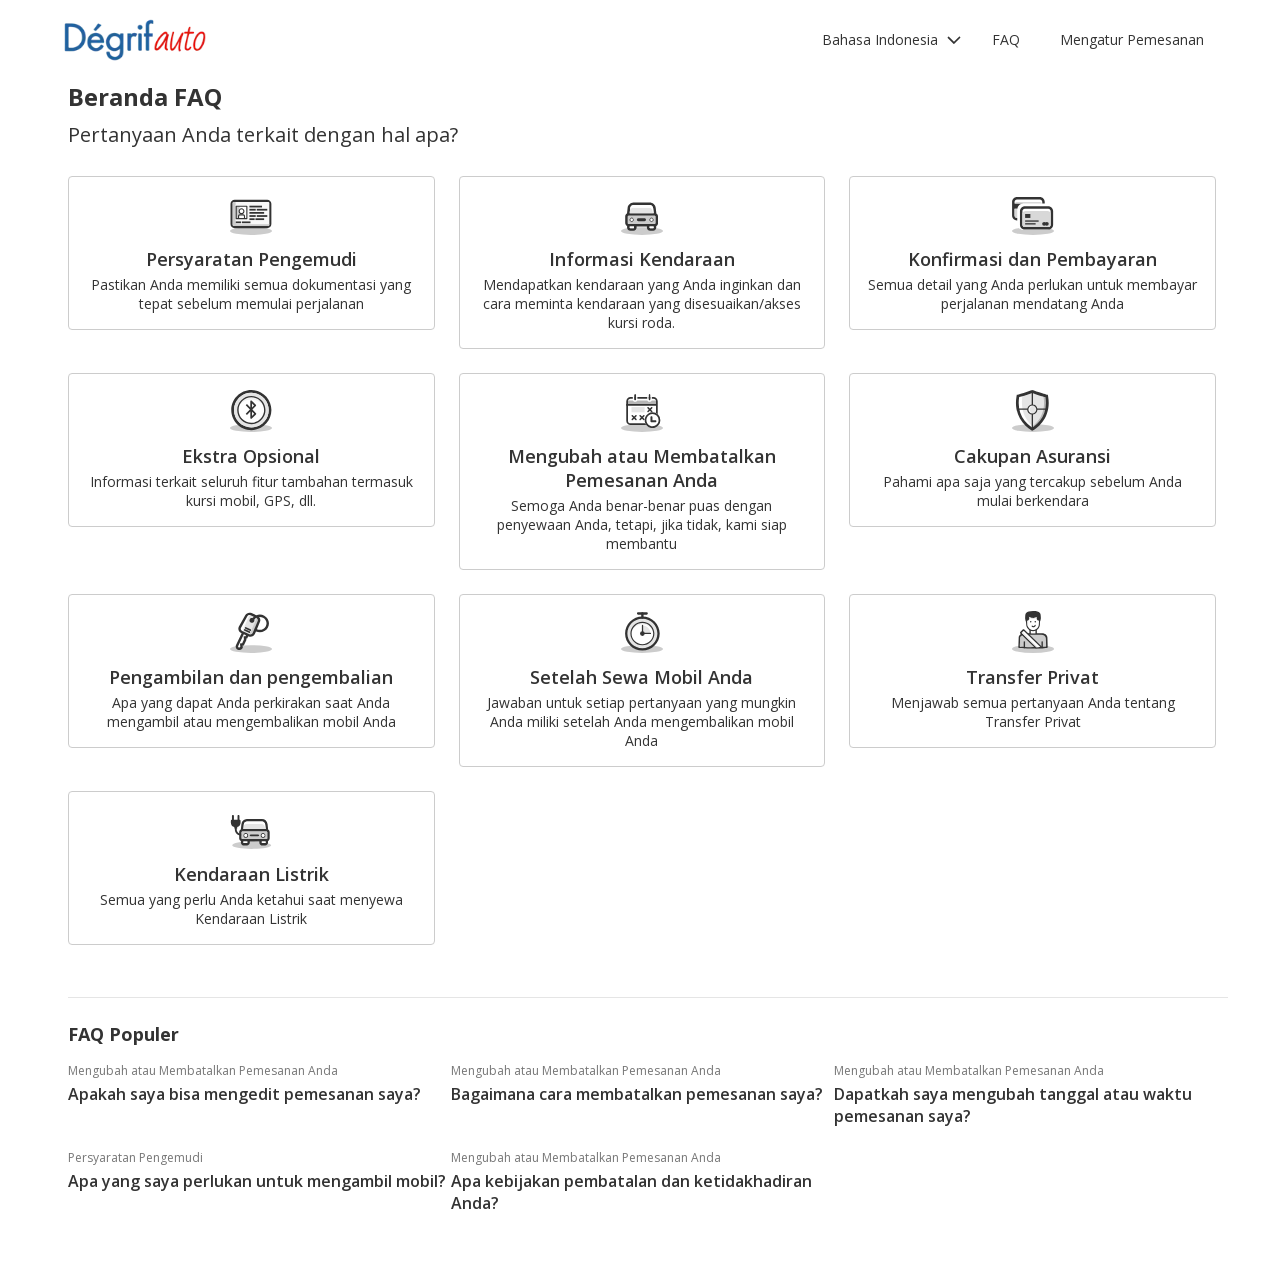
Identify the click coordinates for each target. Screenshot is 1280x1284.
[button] (892, 40)
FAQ (1006, 39)
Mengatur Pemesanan (1132, 39)
